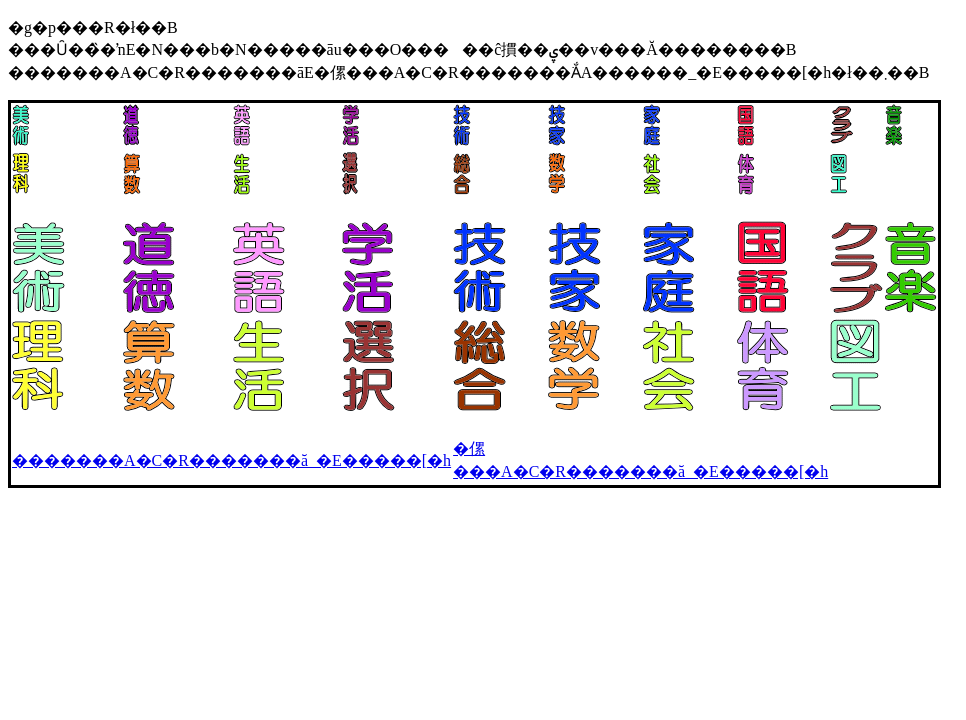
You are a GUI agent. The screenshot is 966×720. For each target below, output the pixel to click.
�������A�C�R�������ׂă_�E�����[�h (231, 460)
